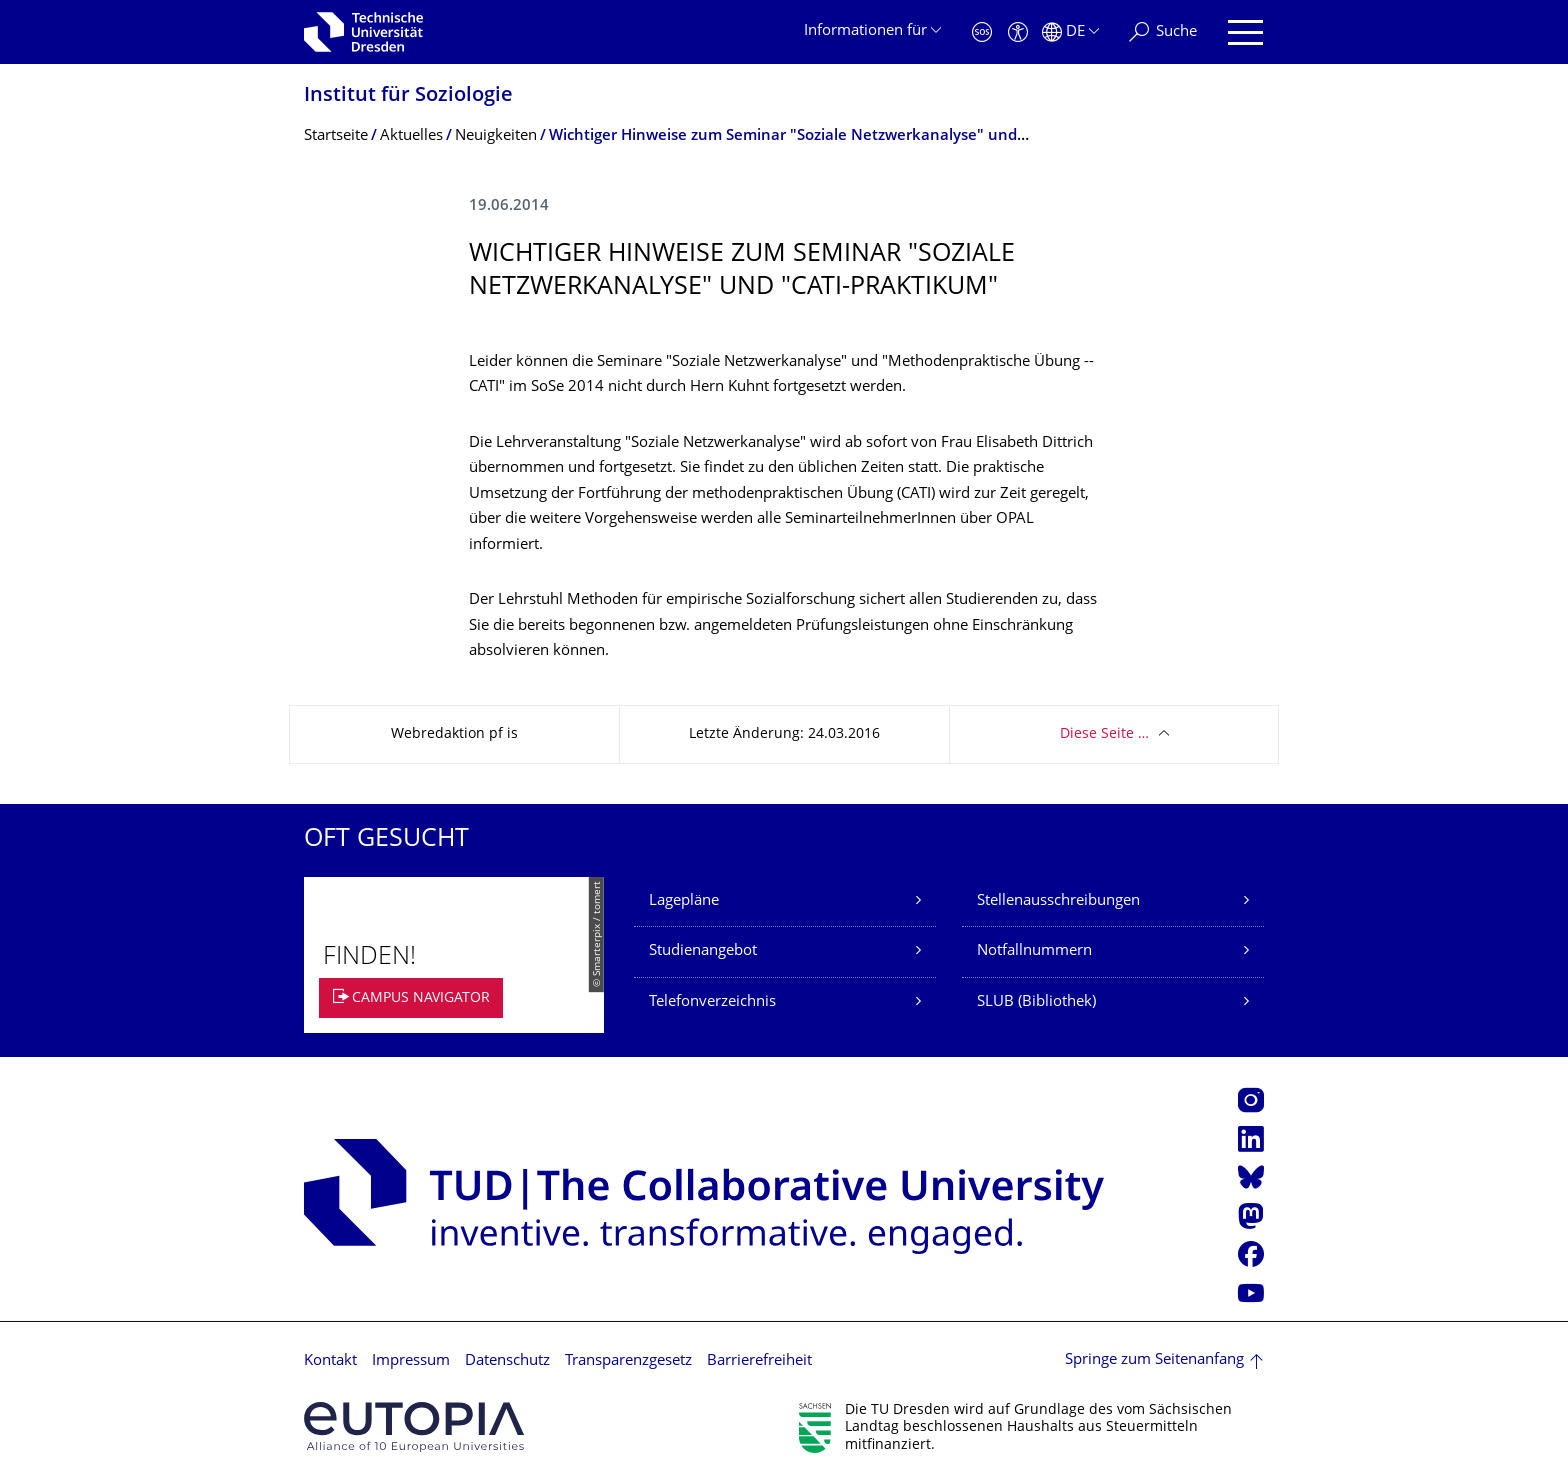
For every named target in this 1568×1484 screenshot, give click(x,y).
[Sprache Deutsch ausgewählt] (1070, 32)
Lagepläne (684, 901)
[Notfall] (982, 32)
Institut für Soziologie (408, 96)
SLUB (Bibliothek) (1036, 1002)
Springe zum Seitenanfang (1154, 1360)
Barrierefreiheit (759, 1361)
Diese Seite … (1104, 734)
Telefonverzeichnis (712, 1002)
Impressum (411, 1361)
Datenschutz (507, 1361)
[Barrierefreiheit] (1018, 32)
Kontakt (330, 1361)
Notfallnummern (1034, 951)
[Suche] (1163, 32)
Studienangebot (703, 951)
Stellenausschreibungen (1058, 901)
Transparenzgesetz (628, 1361)
